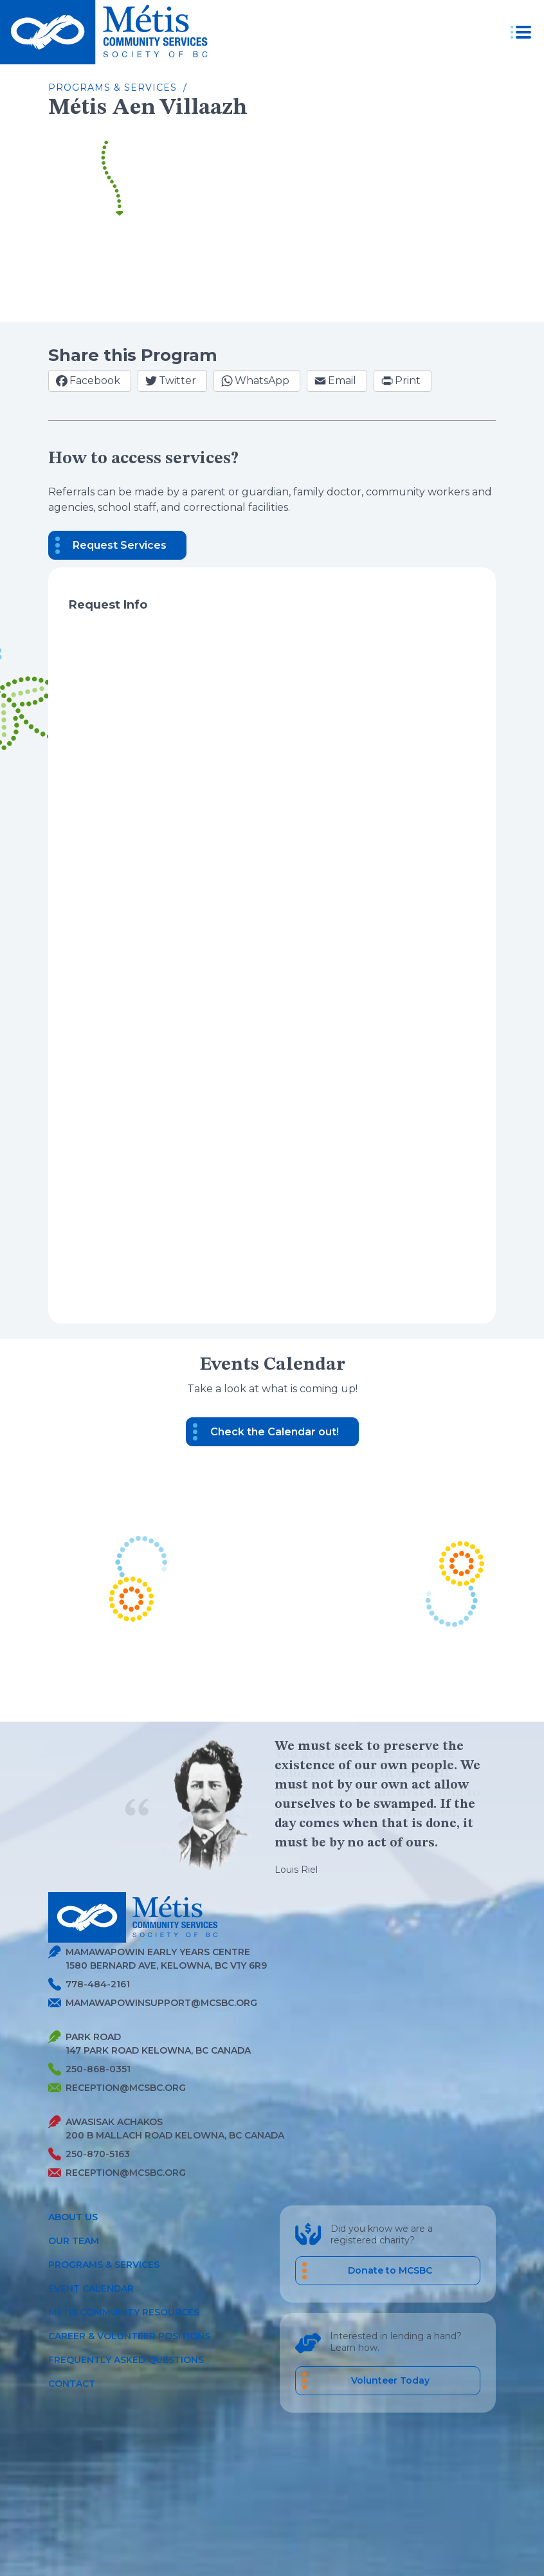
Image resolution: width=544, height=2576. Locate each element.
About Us (73, 2217)
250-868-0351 (89, 2069)
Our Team (73, 2241)
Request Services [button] (120, 545)
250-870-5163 (89, 2154)
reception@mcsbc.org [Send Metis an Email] (117, 2087)
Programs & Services (103, 2264)
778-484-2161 (89, 1984)
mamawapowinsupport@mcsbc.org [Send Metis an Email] (152, 2002)
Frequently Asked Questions (126, 2360)
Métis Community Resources (123, 2312)
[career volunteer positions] (387, 2380)
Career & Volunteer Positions (129, 2336)
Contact (71, 2383)
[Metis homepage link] (107, 32)
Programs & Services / (117, 87)
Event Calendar (91, 2288)
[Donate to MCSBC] (387, 2270)
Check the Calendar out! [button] (274, 1432)
